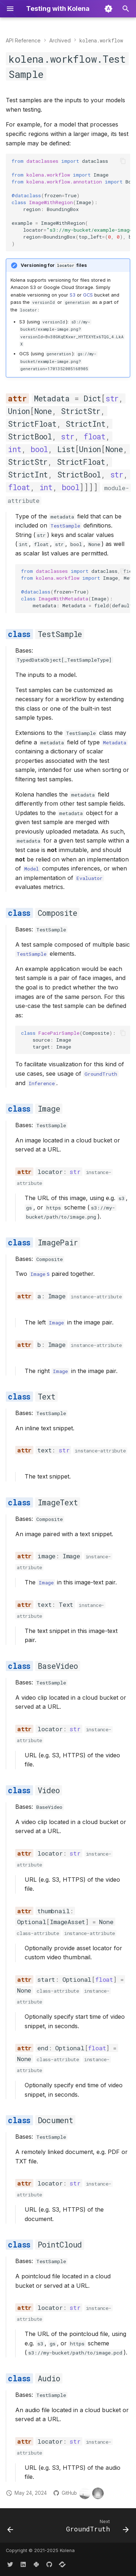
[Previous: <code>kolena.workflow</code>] (10, 2527)
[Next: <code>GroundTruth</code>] (96, 2527)
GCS (88, 295)
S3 (72, 295)
